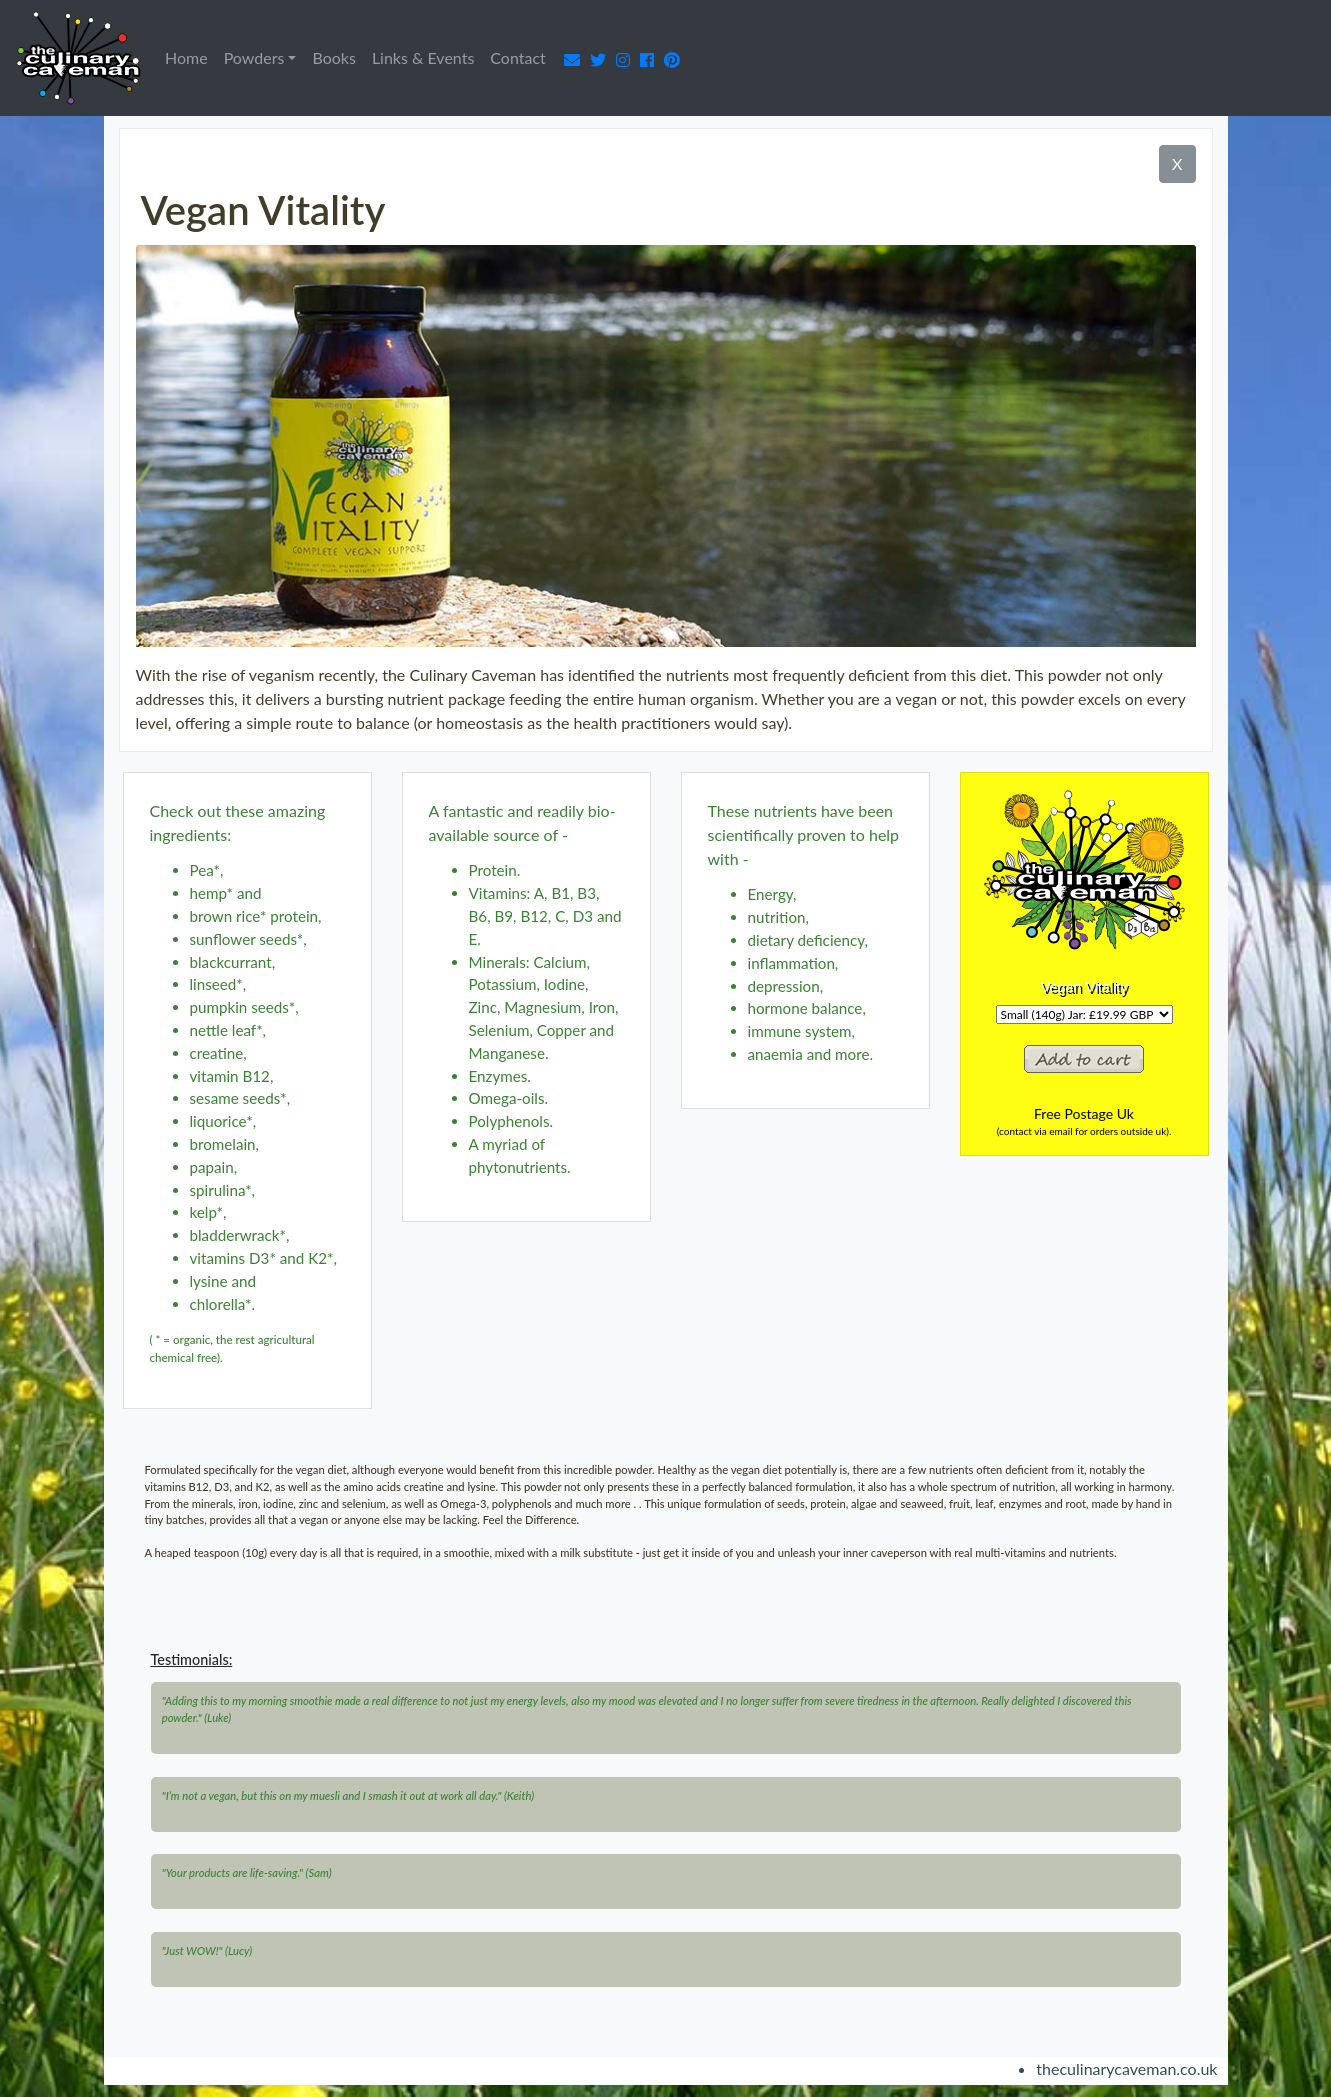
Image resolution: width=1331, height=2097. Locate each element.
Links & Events (423, 57)
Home (190, 56)
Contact (517, 57)
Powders (254, 57)
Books (333, 57)
